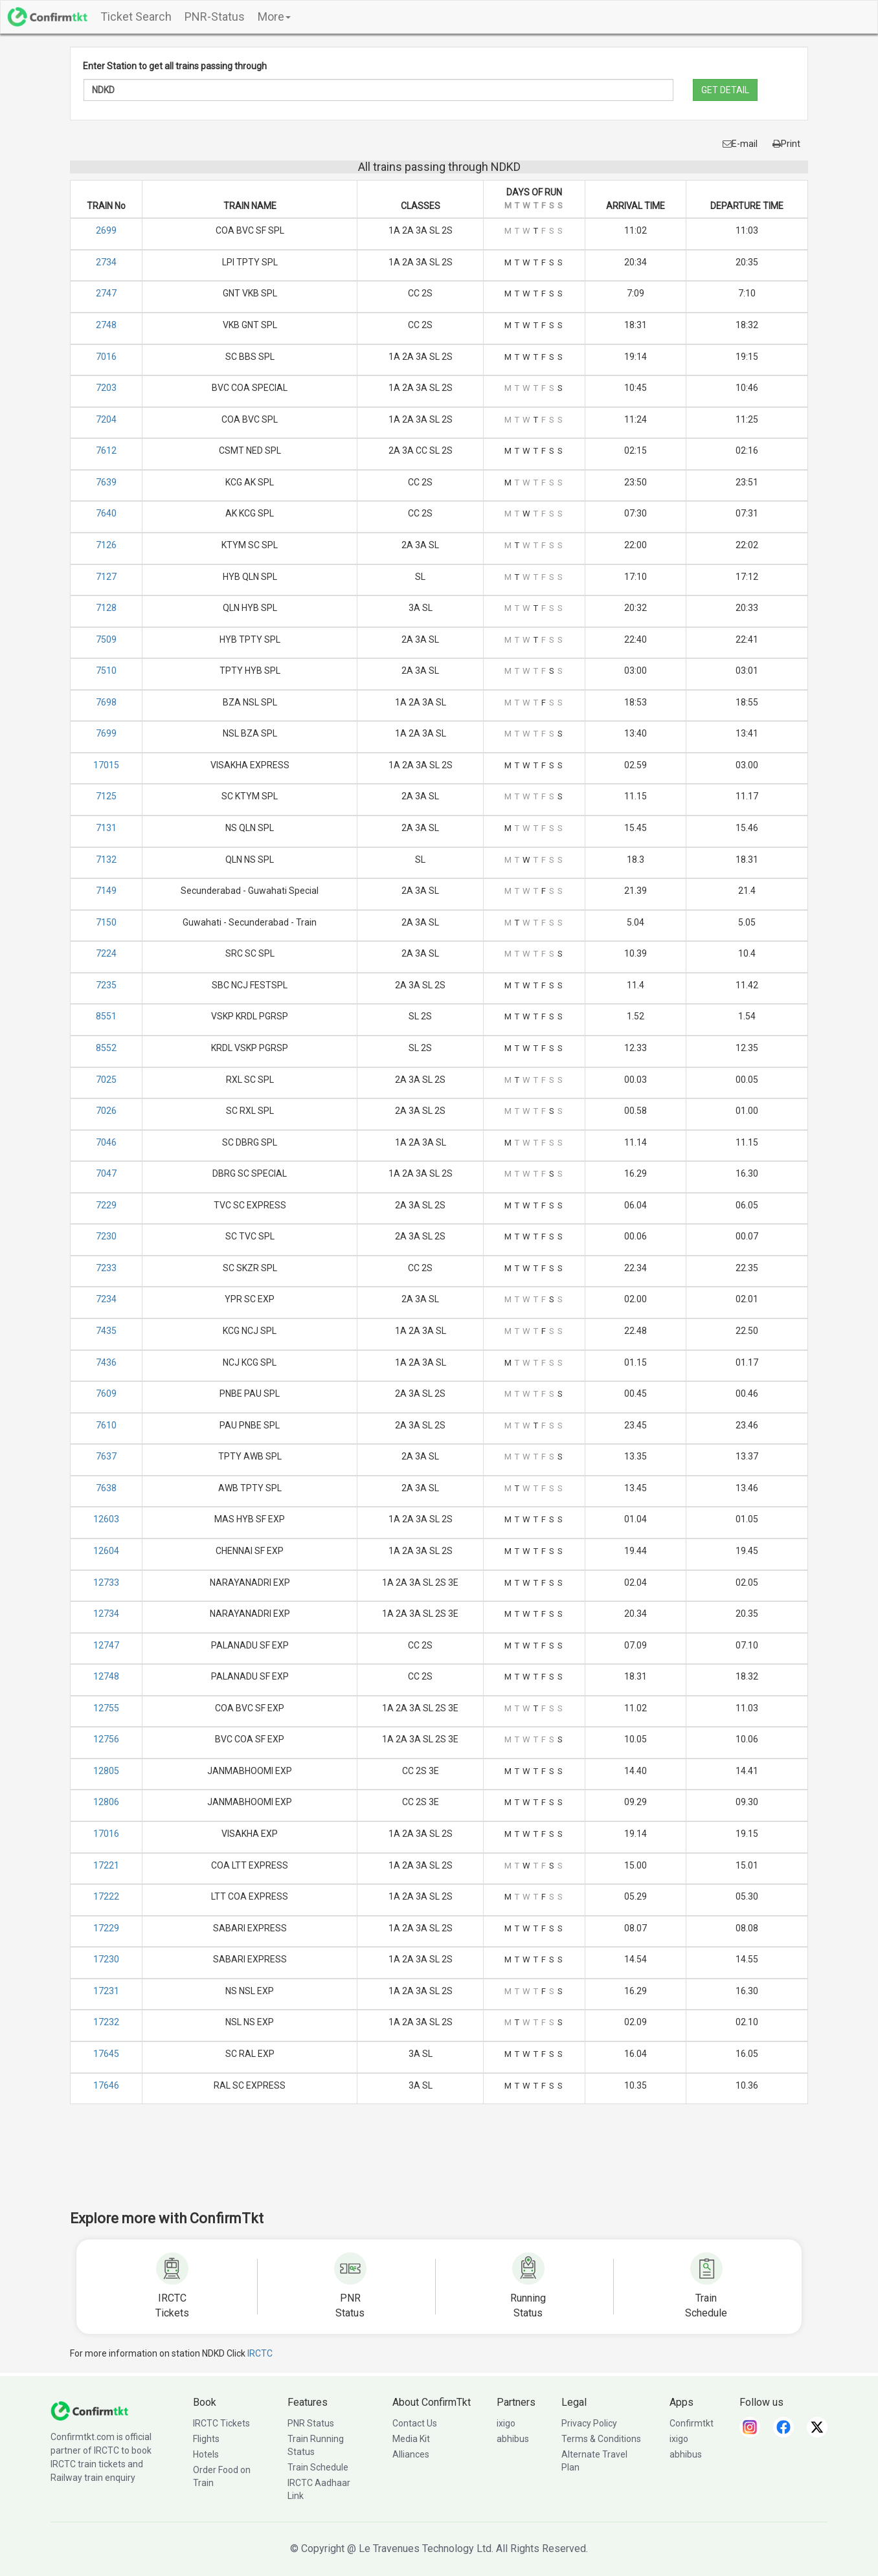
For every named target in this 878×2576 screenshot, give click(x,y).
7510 (106, 670)
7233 (106, 1268)
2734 (106, 262)
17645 (106, 2054)
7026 (106, 1110)
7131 (106, 828)
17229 (106, 1928)
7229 (106, 1205)
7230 (106, 1236)
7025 (106, 1079)
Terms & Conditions (601, 2439)
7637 (106, 1456)
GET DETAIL (725, 90)
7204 (106, 419)
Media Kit (411, 2439)
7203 (106, 388)
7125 (106, 796)
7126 (106, 545)
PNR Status (310, 2423)
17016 (106, 1833)
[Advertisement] (439, 2166)
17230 (106, 1959)
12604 (106, 1551)
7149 (106, 890)
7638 (106, 1488)
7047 (106, 1173)
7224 (106, 953)
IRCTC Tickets (221, 2423)
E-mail (740, 144)
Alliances (410, 2454)
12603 (106, 1519)
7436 (106, 1362)
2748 (106, 325)
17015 (106, 765)
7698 (106, 702)
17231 (106, 1991)
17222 (106, 1896)
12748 (106, 1676)
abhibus (513, 2439)
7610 (106, 1425)
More (274, 16)
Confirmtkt (692, 2423)
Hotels (206, 2454)
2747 (106, 293)
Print (786, 144)
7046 (106, 1142)
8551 (106, 1016)
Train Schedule (317, 2467)
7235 (106, 985)
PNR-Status (215, 16)
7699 (106, 733)
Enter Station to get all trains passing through (175, 66)
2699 (106, 230)
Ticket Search (136, 16)
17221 (106, 1865)
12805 (106, 1771)
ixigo (506, 2423)
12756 (106, 1739)
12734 (106, 1613)
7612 (106, 450)
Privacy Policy (589, 2423)
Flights (206, 2439)
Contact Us (414, 2423)
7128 (106, 608)
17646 (106, 2085)
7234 (106, 1299)
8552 (106, 1048)
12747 (106, 1645)
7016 (106, 356)
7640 (106, 513)
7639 (106, 482)
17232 (106, 2022)
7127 (106, 577)
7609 (106, 1393)
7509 (106, 639)
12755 (106, 1708)
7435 (106, 1331)
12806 (106, 1802)
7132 (106, 859)
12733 (106, 1582)
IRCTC (260, 2353)
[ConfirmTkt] (89, 2410)
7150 (106, 922)
